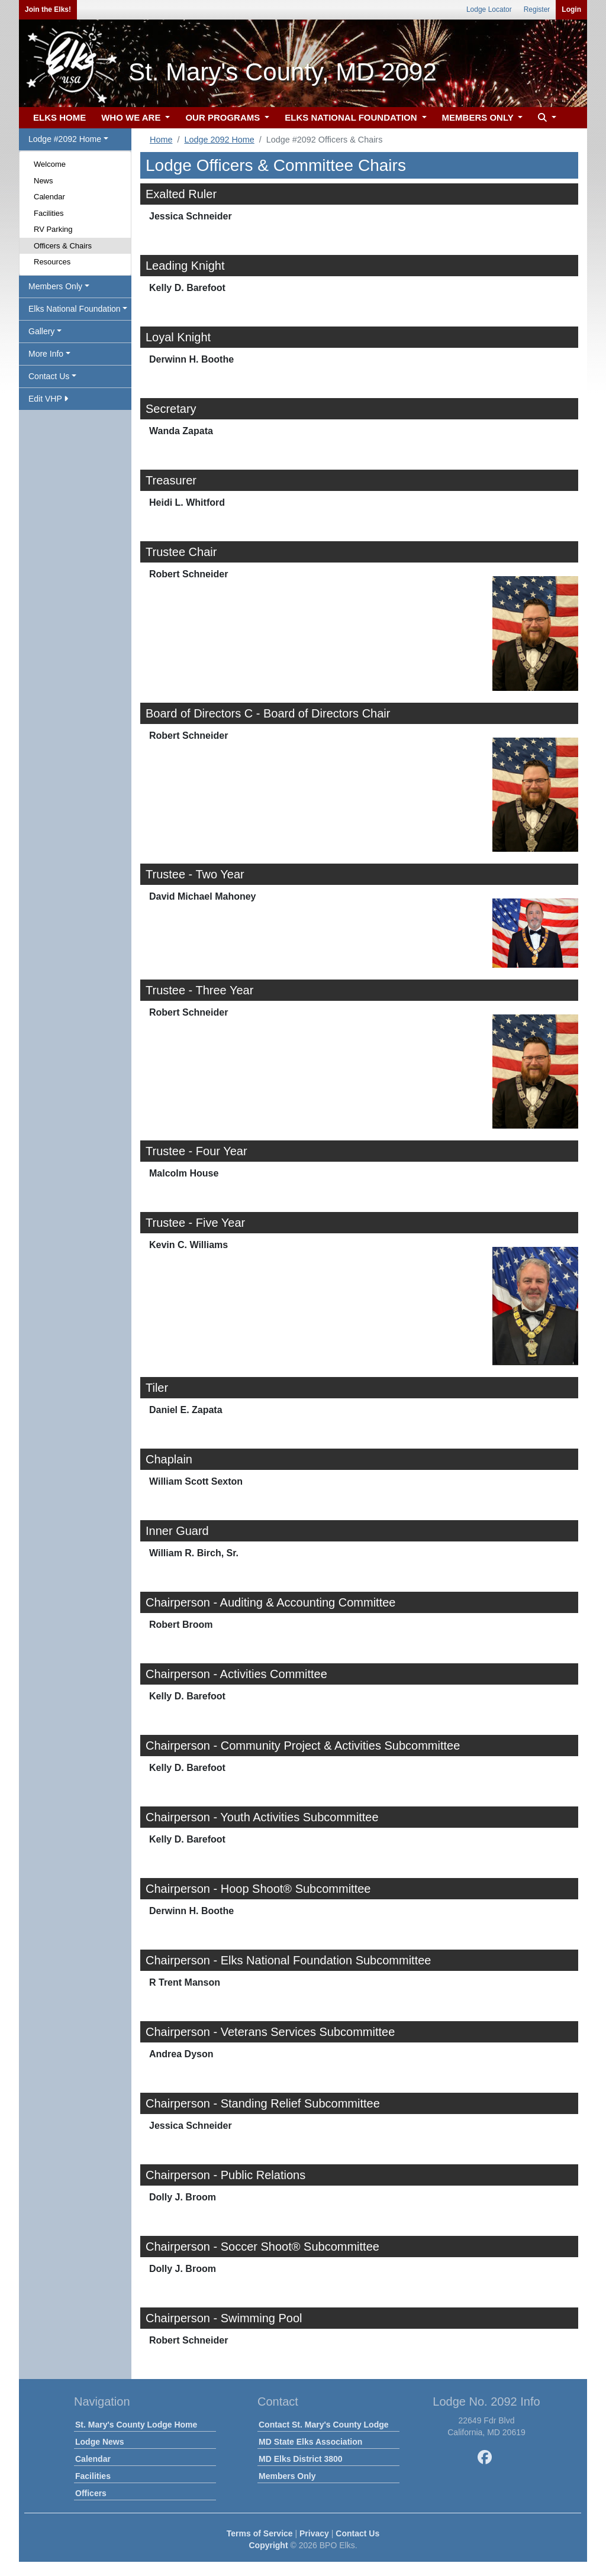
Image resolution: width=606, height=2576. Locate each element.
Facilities (49, 213)
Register (537, 9)
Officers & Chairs (63, 245)
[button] (545, 118)
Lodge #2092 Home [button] (64, 139)
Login (571, 9)
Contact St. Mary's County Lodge (324, 2424)
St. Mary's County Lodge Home (136, 2424)
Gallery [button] (41, 331)
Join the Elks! (48, 9)
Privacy (314, 2533)
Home (161, 139)
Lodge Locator (489, 9)
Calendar (49, 196)
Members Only (287, 2476)
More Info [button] (45, 353)
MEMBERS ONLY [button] (479, 117)
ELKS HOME (59, 117)
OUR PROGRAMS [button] (223, 117)
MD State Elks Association (310, 2441)
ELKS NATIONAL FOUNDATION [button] (352, 117)
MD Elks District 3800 (301, 2459)
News (43, 180)
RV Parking (53, 229)
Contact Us (357, 2533)
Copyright (268, 2545)
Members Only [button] (55, 286)
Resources (52, 261)
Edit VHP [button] (48, 398)
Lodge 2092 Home (219, 139)
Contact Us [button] (48, 376)
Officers (91, 2493)
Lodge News (99, 2441)
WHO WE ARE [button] (132, 117)
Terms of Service (260, 2533)
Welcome (50, 164)
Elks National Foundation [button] (74, 308)
